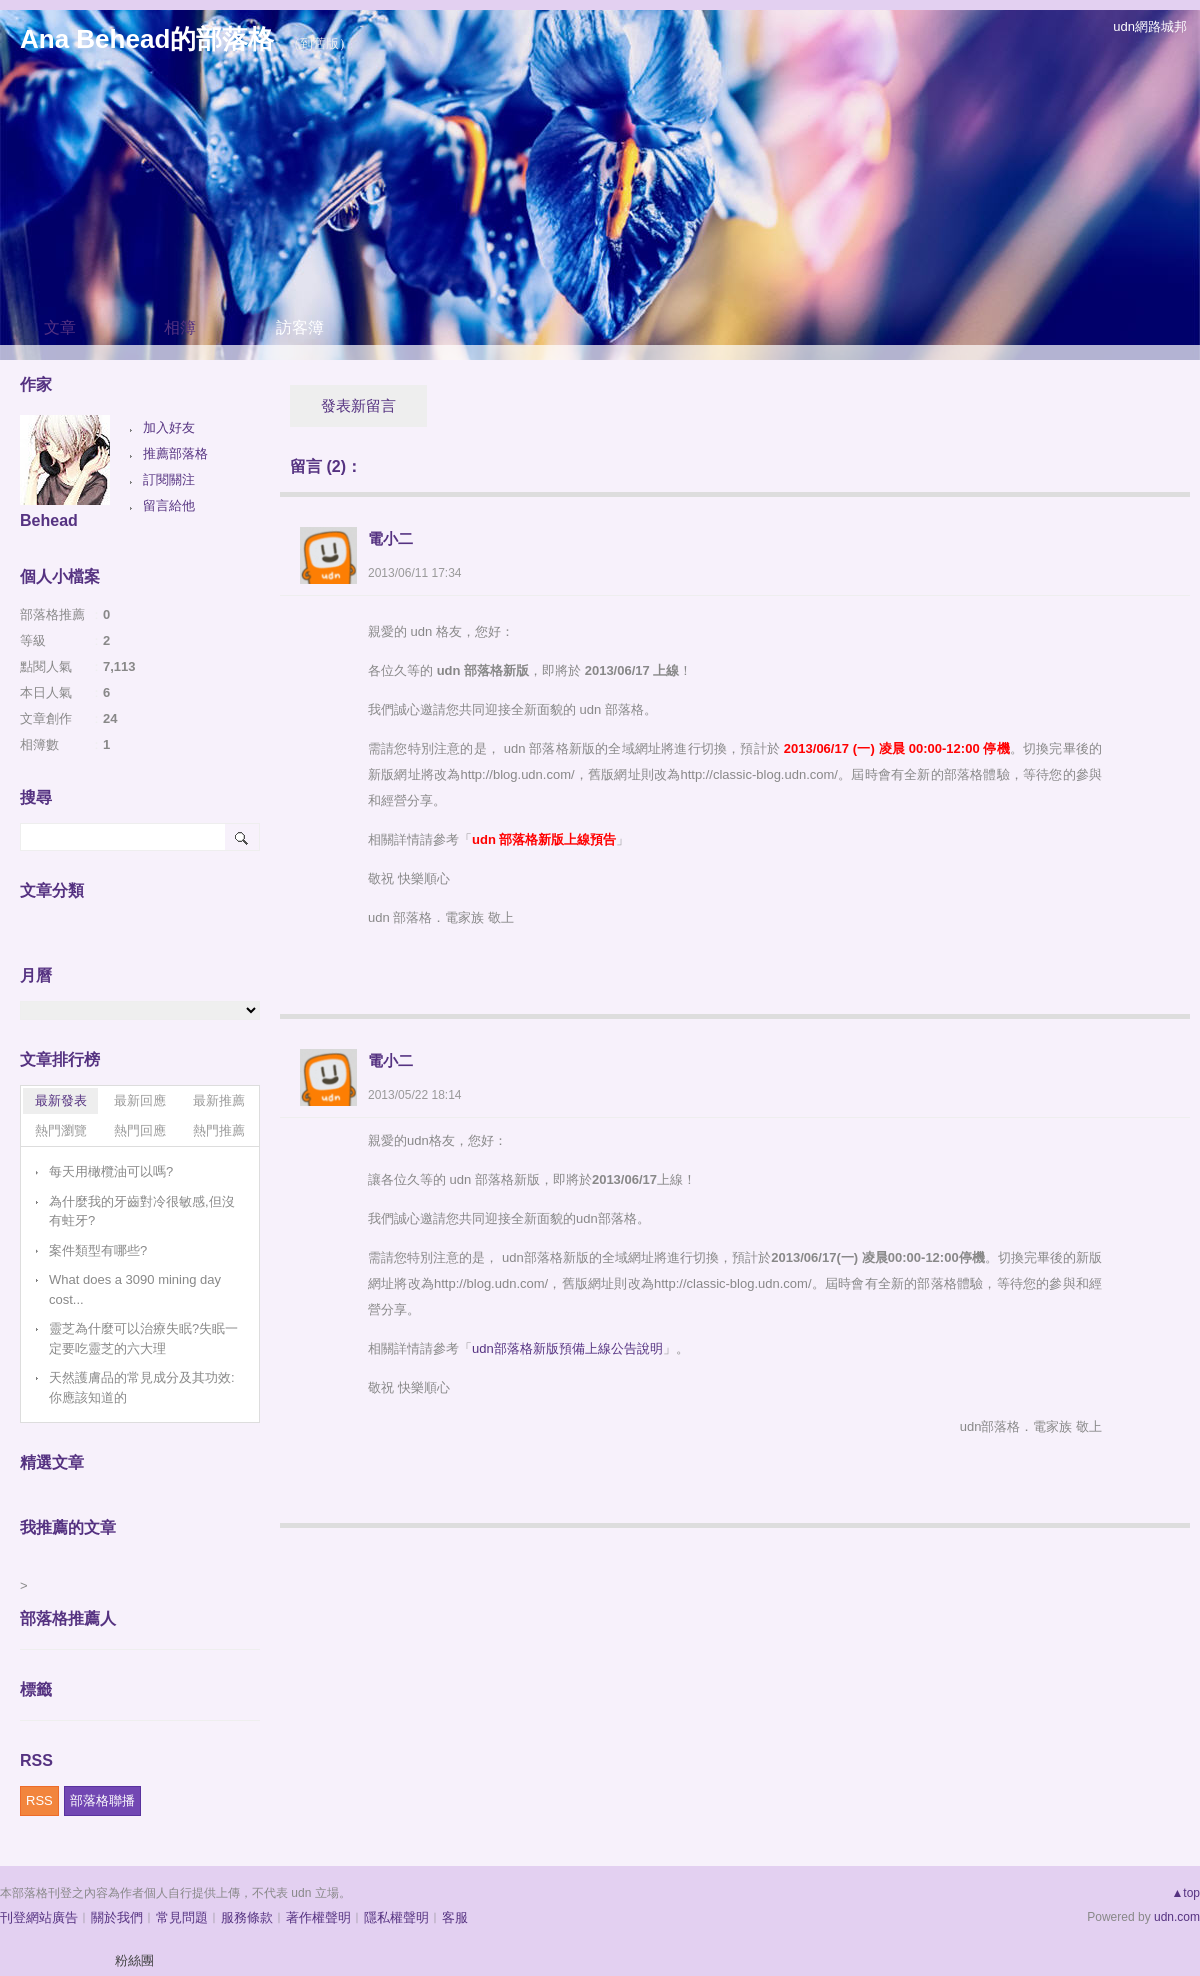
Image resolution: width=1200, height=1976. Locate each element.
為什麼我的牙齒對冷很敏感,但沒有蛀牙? (142, 1211)
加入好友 (169, 427)
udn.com (1177, 1917)
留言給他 (169, 505)
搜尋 (242, 837)
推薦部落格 (175, 453)
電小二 (390, 538)
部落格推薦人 (68, 1618)
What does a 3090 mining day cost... (135, 1289)
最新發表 (61, 1100)
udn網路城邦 (1150, 26)
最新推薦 (219, 1100)
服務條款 (247, 1917)
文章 (60, 327)
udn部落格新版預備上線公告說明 (567, 1348)
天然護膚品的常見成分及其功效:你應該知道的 (142, 1387)
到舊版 (319, 43)
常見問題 (182, 1917)
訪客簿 (300, 327)
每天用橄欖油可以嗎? (111, 1171)
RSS (39, 1800)
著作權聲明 (318, 1917)
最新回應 (140, 1100)
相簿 (180, 327)
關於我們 (117, 1917)
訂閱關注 (169, 479)
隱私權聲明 (396, 1917)
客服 (455, 1917)
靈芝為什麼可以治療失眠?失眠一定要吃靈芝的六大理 (143, 1338)
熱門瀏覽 (61, 1130)
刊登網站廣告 (39, 1917)
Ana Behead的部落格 (147, 39)
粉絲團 (134, 1960)
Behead (49, 520)
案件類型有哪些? (98, 1250)
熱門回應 (140, 1130)
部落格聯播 (102, 1800)
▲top (1185, 1893)
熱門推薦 (219, 1130)
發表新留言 (358, 405)
